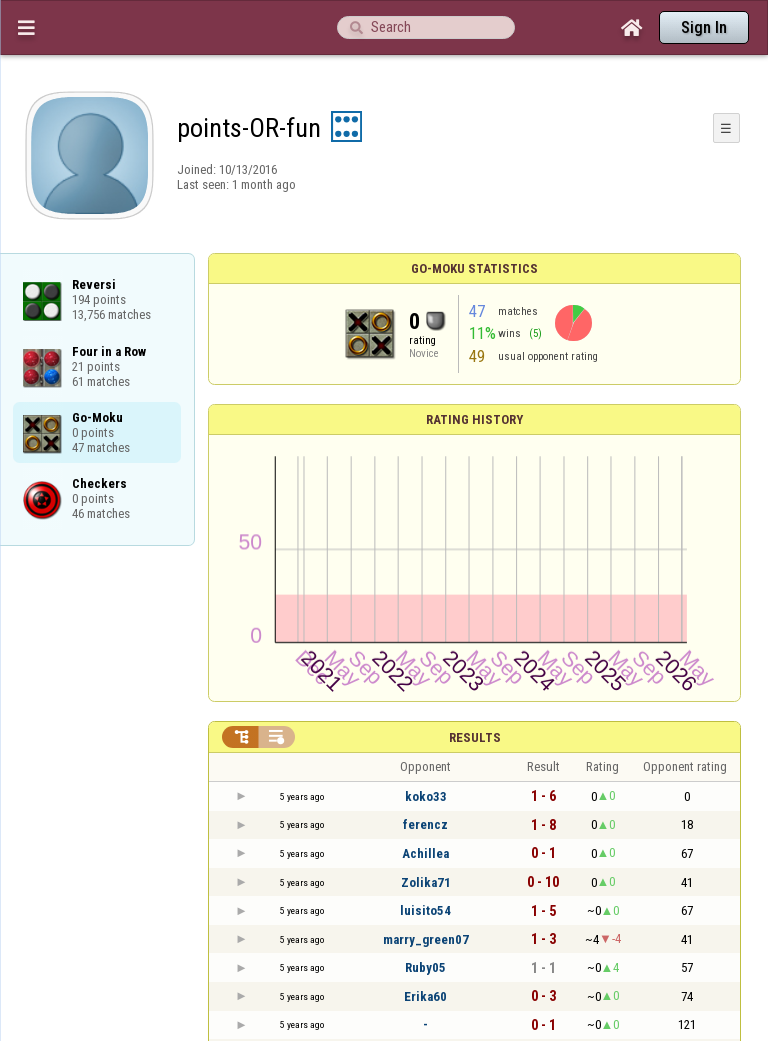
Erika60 (425, 996)
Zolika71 (426, 882)
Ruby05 (425, 967)
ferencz (425, 824)
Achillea (425, 853)
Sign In (704, 27)
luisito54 (425, 910)
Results (475, 737)
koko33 (426, 796)
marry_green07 (426, 939)
